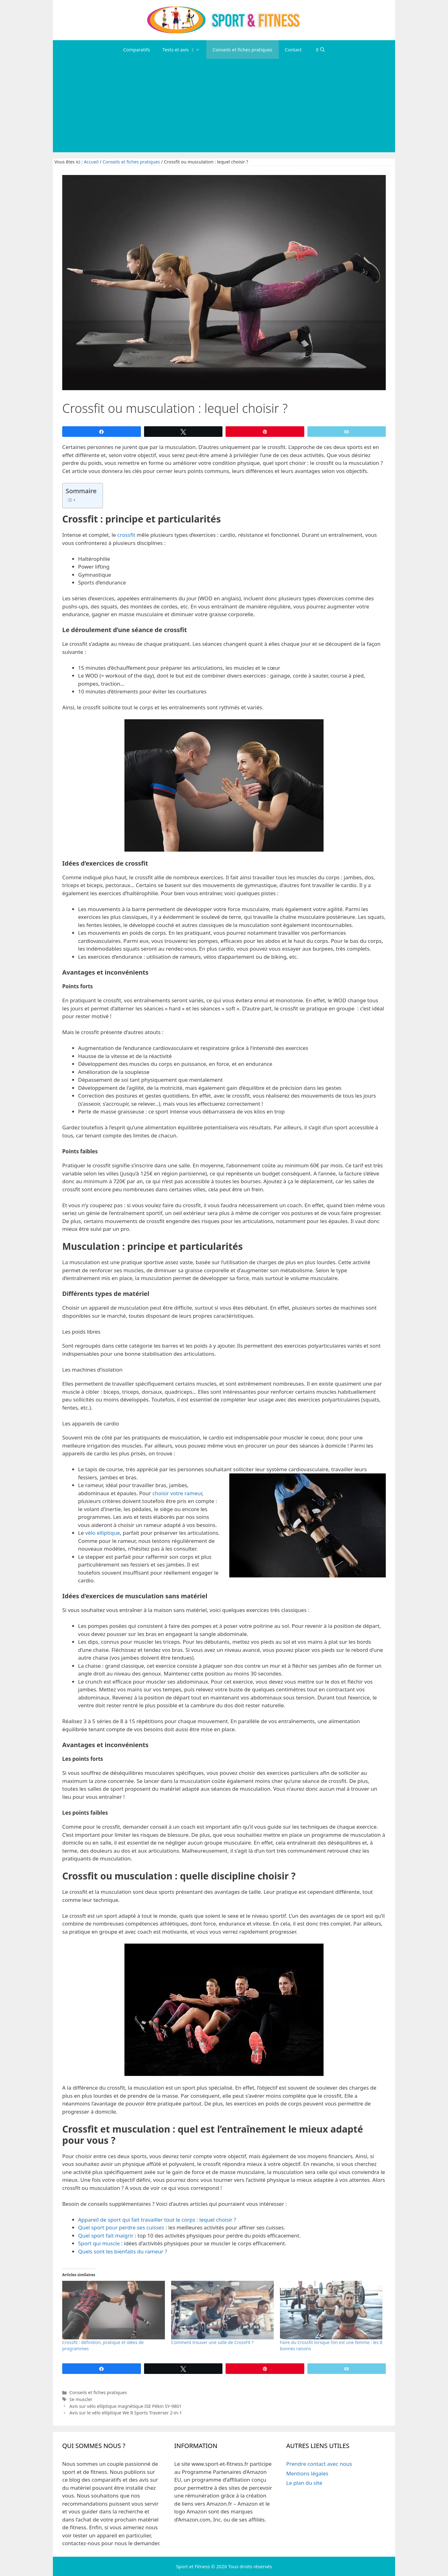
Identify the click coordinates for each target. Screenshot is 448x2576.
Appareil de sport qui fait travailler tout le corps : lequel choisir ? (157, 2219)
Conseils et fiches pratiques (242, 49)
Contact (293, 49)
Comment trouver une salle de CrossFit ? (212, 2342)
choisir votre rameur (177, 1493)
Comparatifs (136, 49)
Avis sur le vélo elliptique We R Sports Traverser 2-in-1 (125, 2413)
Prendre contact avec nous (319, 2463)
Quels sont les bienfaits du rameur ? (122, 2251)
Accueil (91, 162)
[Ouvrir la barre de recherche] (319, 49)
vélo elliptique (102, 1532)
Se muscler (80, 2399)
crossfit (126, 534)
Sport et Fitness (193, 2566)
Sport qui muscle (99, 2243)
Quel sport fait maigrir (105, 2235)
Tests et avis (184, 49)
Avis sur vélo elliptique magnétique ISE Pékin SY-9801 (125, 2406)
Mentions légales (307, 2473)
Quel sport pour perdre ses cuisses (121, 2227)
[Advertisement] (224, 105)
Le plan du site (304, 2482)
